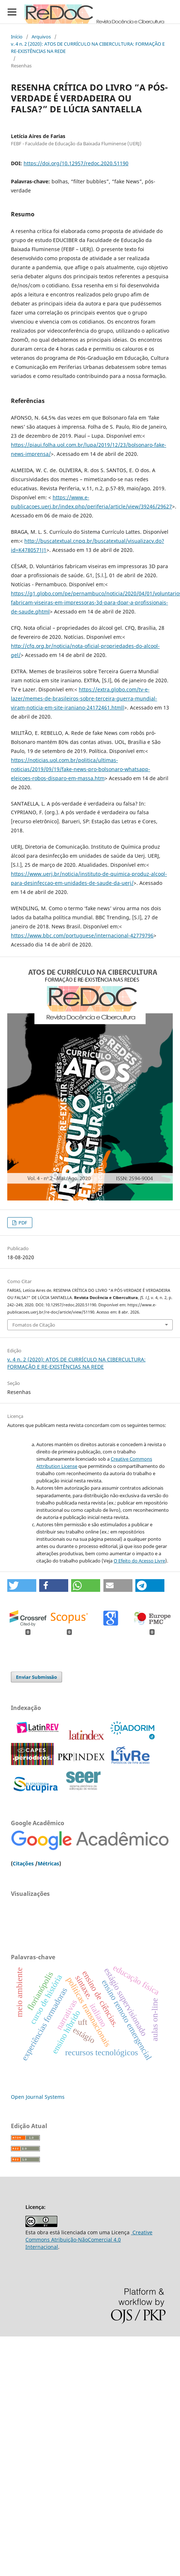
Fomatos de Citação (33, 1325)
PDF (22, 1222)
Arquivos (41, 36)
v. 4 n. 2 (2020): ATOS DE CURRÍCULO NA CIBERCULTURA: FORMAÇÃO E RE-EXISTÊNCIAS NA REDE (88, 47)
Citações (23, 1863)
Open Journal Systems (38, 2096)
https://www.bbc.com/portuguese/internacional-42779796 (82, 935)
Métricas (48, 1863)
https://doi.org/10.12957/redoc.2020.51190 (76, 163)
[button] (21, 1585)
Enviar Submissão (36, 1677)
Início (16, 36)
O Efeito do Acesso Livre (139, 1560)
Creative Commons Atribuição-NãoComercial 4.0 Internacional (88, 2239)
